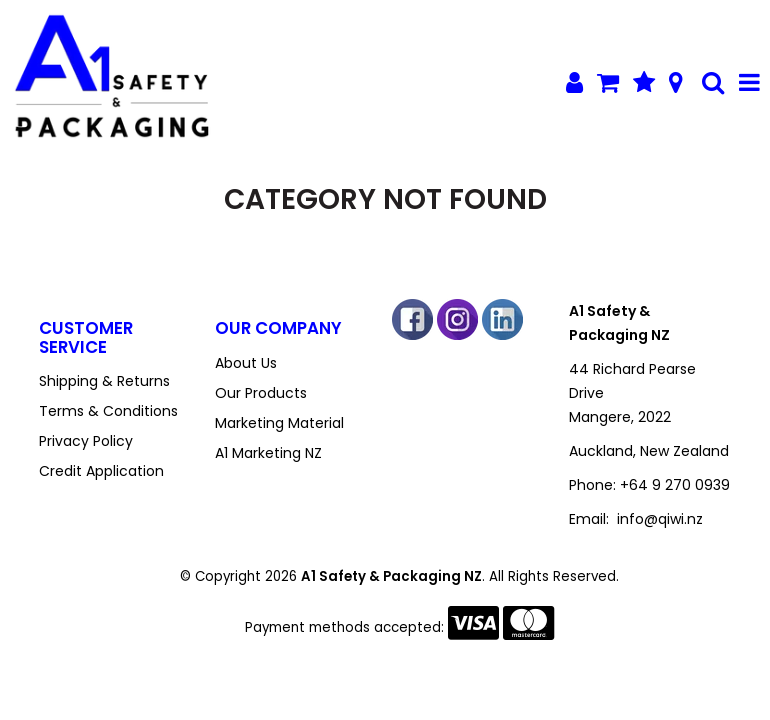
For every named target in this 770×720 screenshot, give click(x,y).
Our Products (261, 393)
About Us (246, 363)
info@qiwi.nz (660, 519)
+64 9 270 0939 (675, 485)
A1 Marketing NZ (268, 453)
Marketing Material (279, 423)
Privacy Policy (86, 441)
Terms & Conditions (108, 411)
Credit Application (101, 471)
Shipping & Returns (104, 381)
